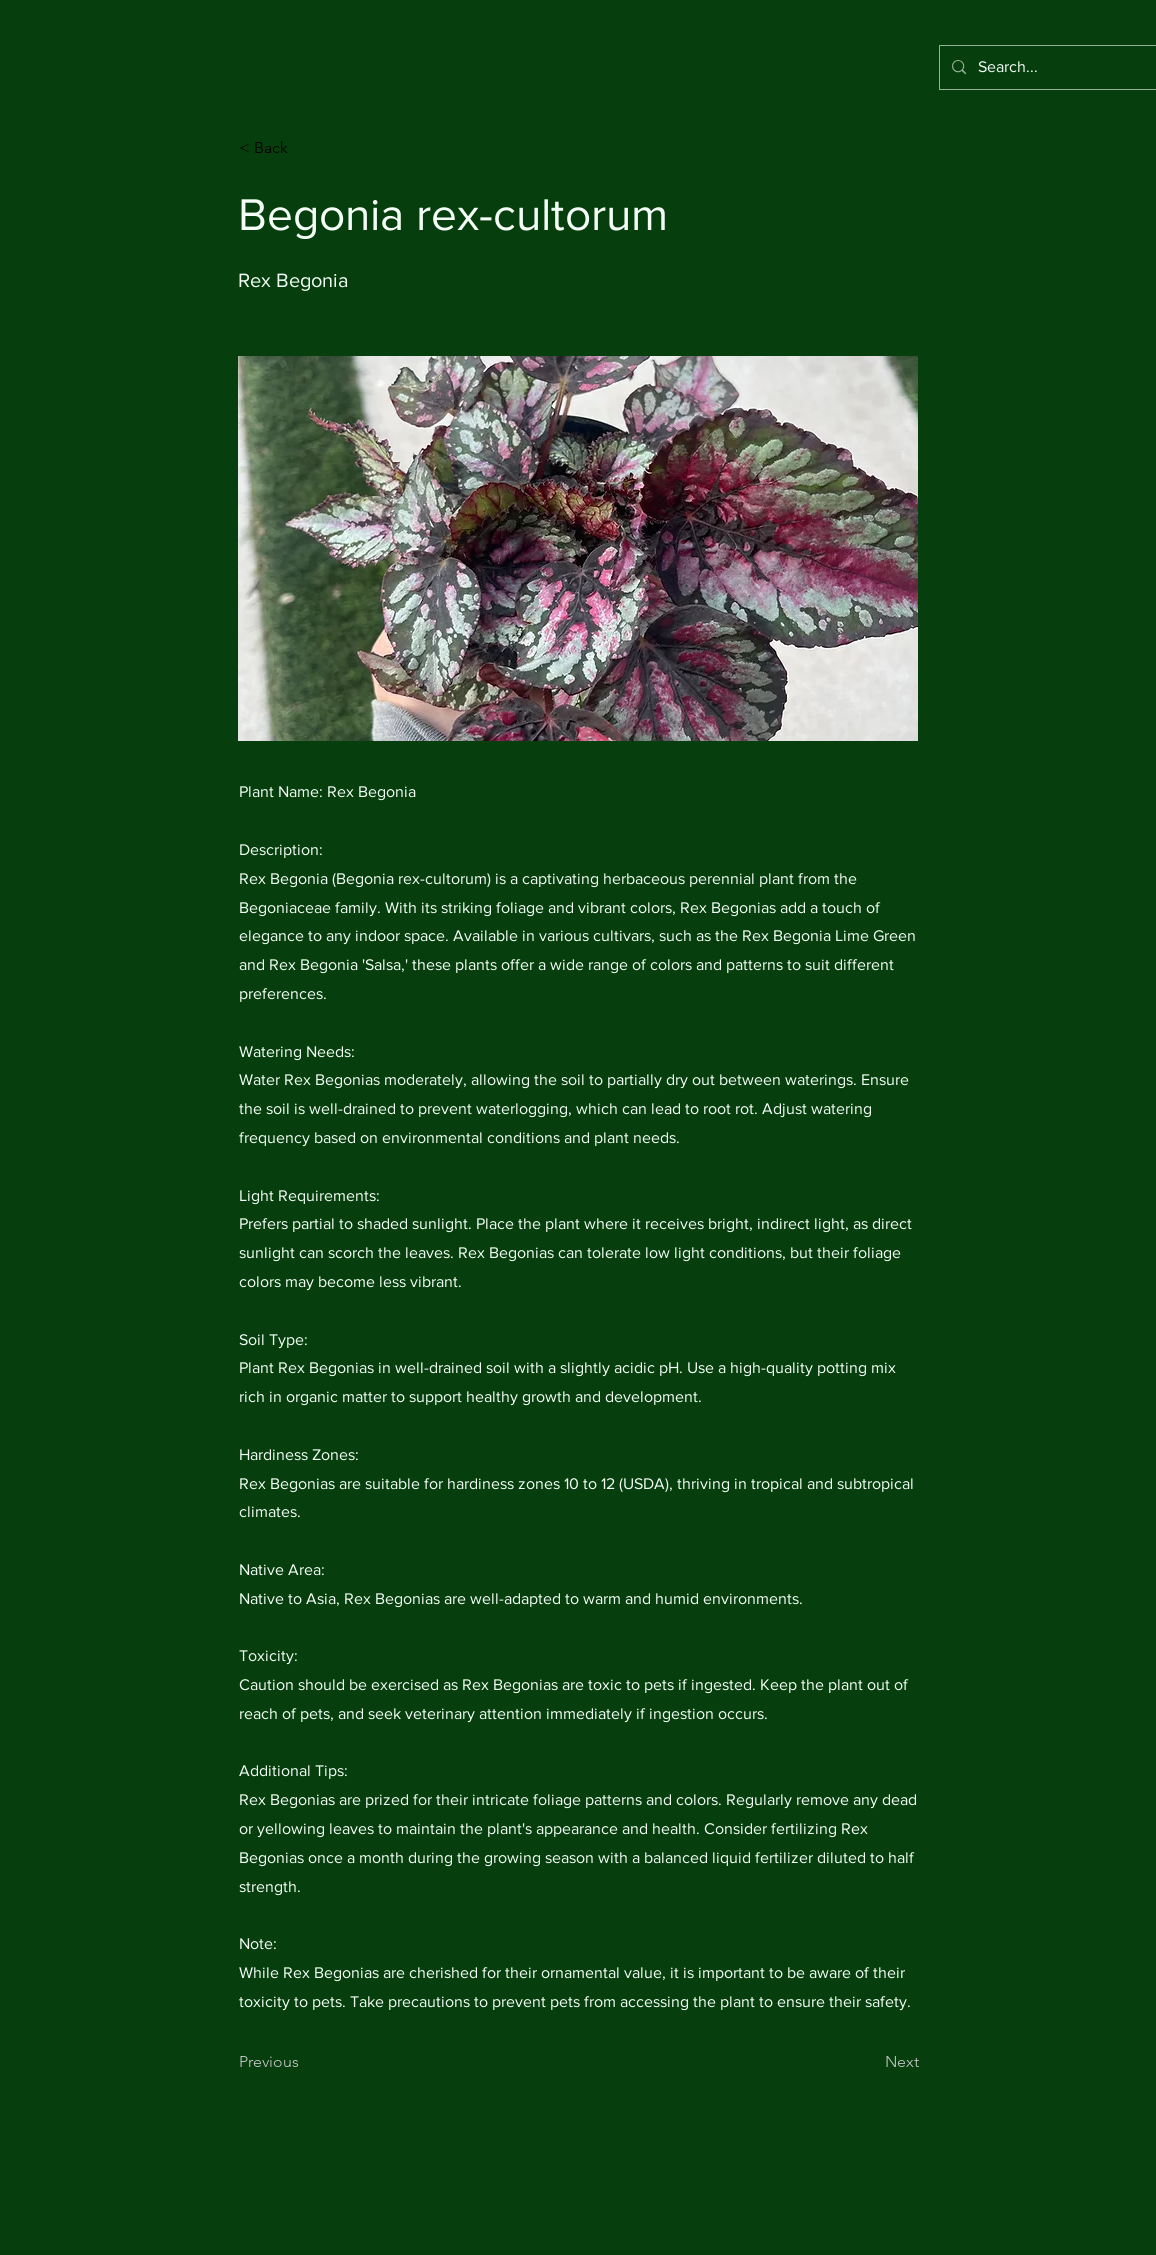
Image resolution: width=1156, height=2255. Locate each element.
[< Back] (305, 148)
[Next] (869, 2063)
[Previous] (305, 2063)
